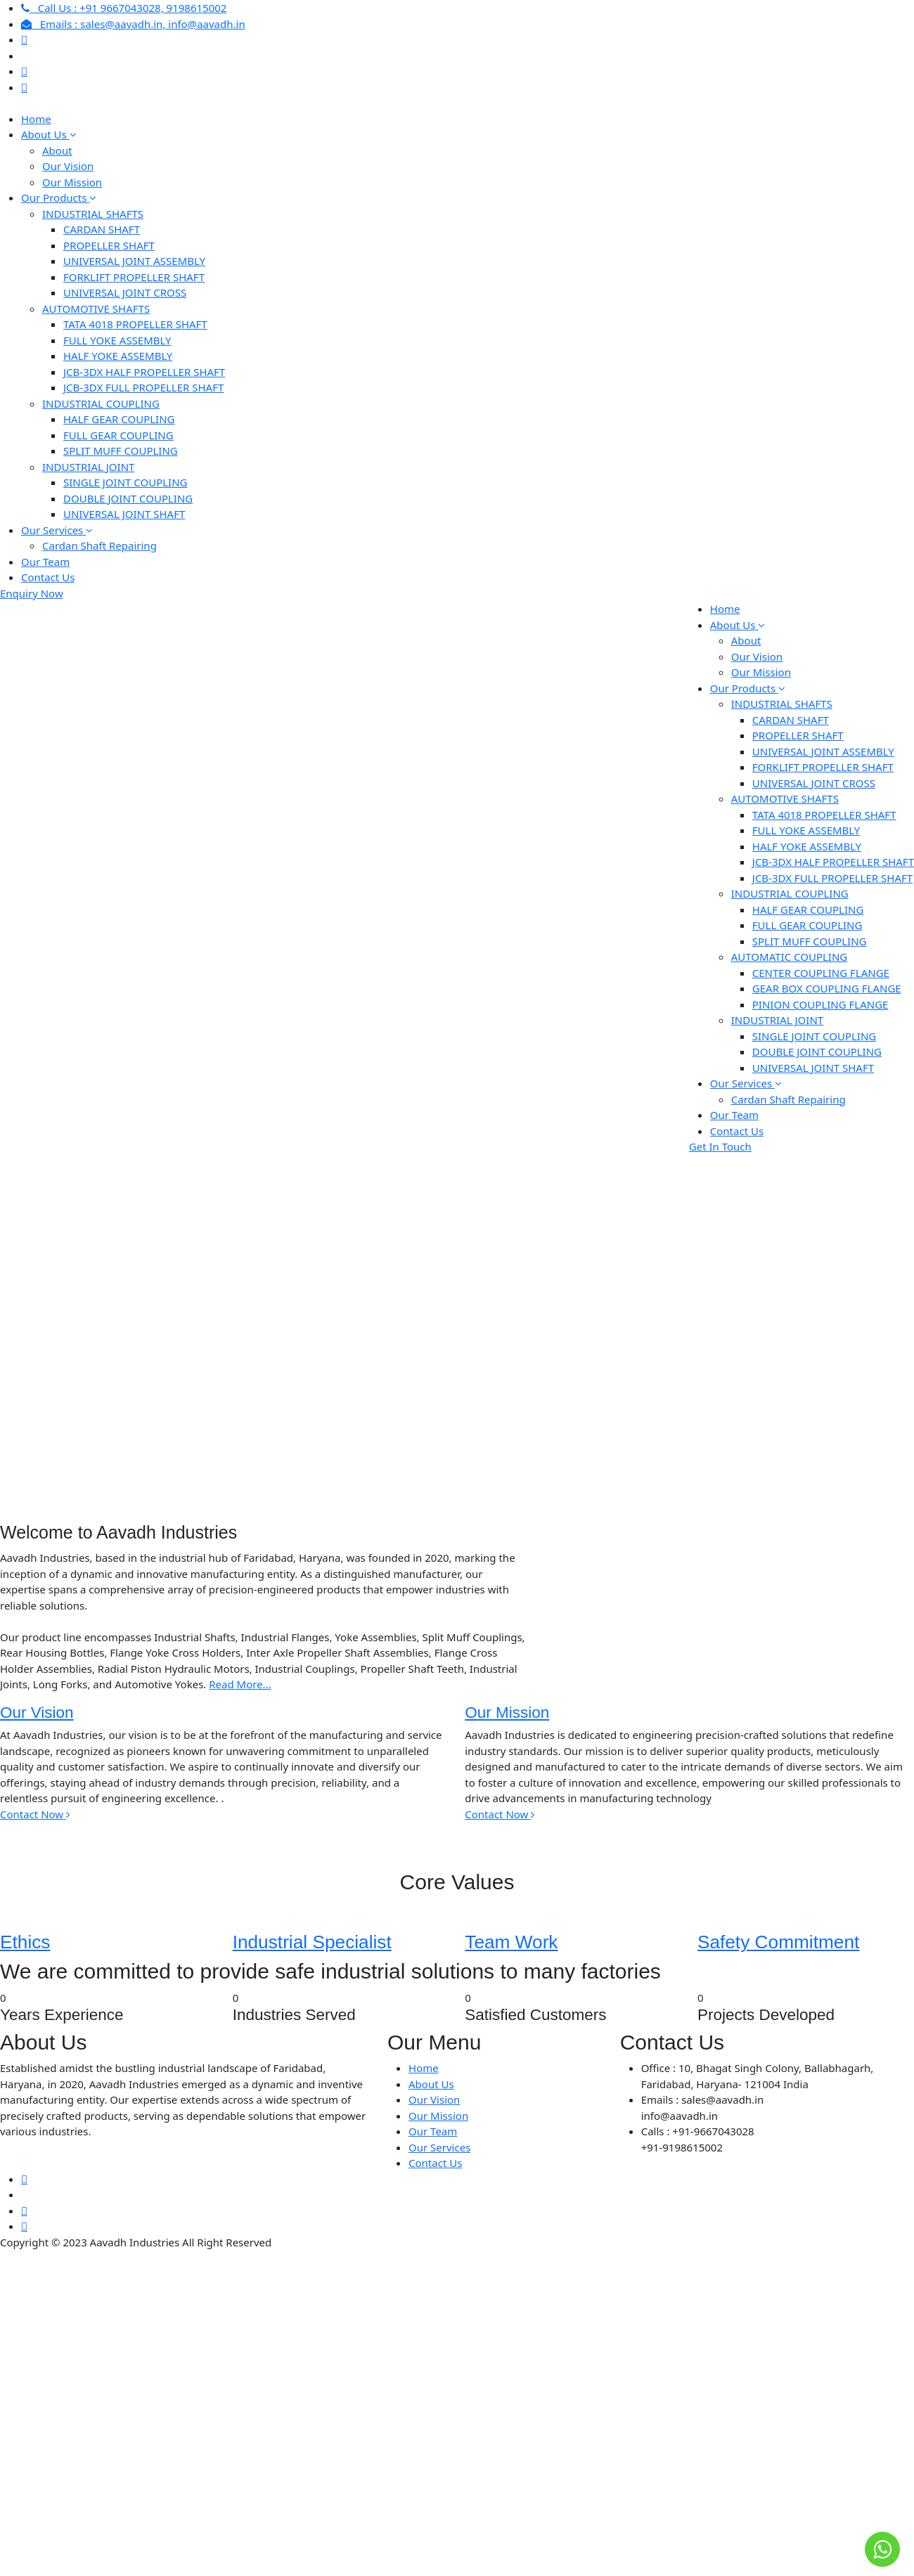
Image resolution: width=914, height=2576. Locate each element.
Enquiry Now (31, 593)
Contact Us (48, 577)
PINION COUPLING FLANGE (820, 1004)
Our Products (58, 197)
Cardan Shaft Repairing (99, 545)
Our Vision (68, 166)
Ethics (25, 1942)
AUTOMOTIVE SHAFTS (96, 309)
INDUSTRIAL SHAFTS (92, 214)
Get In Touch (720, 1146)
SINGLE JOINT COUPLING (125, 482)
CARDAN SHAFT (101, 229)
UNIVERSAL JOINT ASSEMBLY (134, 261)
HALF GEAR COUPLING (119, 419)
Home (36, 119)
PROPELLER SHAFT (109, 245)
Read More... (240, 1684)
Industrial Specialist (312, 1942)
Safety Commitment (778, 1942)
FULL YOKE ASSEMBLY (117, 340)
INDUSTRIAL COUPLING (101, 403)
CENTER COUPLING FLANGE (820, 973)
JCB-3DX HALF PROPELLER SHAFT (144, 372)
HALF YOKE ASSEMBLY (117, 356)
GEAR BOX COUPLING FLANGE (826, 988)
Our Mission (72, 182)
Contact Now (35, 1814)
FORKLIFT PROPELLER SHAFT (134, 277)
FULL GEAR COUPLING (118, 435)
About (57, 150)
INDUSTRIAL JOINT (88, 467)
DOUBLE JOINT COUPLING (128, 498)
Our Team (45, 562)
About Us (49, 134)
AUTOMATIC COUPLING (789, 957)
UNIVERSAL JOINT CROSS (124, 292)
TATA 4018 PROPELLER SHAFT (135, 324)
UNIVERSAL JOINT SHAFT (124, 514)
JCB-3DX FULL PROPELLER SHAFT (143, 387)
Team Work (511, 1942)
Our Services (57, 530)
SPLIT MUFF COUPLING (120, 451)
